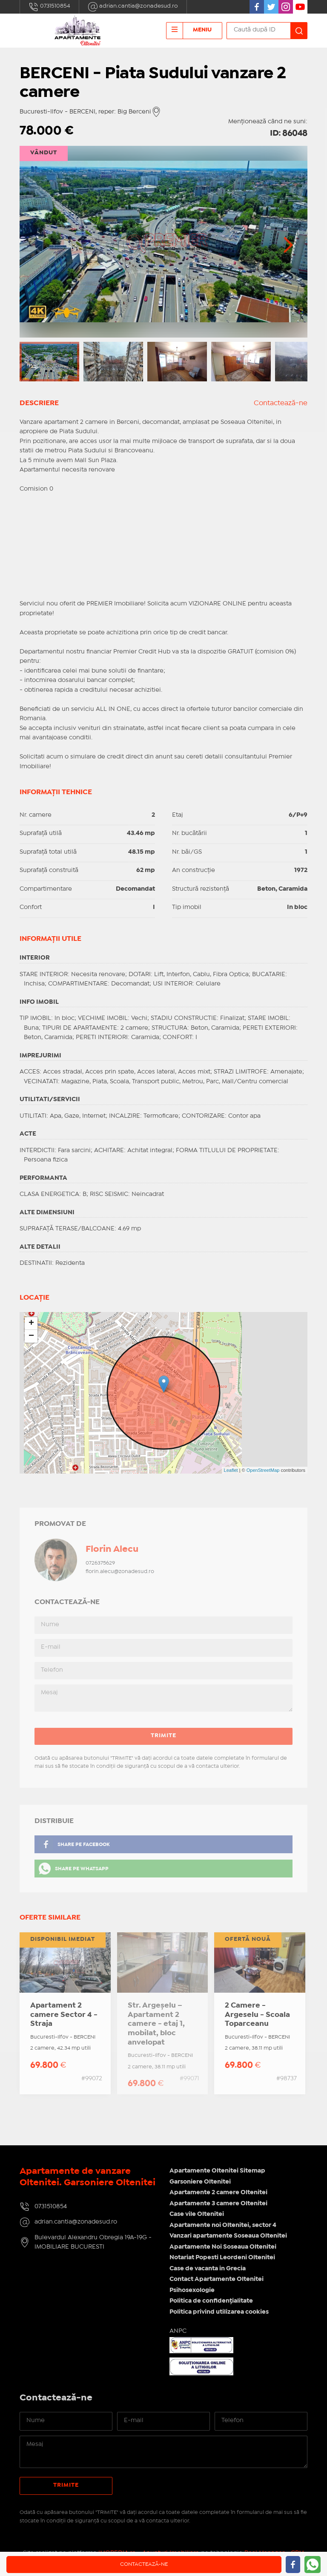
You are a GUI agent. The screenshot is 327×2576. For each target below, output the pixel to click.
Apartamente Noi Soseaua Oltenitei (222, 2246)
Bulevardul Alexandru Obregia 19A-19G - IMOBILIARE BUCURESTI (93, 2242)
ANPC (177, 2331)
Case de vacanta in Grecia (207, 2268)
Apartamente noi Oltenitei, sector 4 (222, 2225)
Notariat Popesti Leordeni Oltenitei (222, 2257)
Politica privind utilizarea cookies (219, 2312)
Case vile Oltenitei (196, 2214)
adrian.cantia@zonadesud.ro (133, 7)
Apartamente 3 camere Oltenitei (218, 2203)
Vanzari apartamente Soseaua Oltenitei (228, 2235)
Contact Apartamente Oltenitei (216, 2279)
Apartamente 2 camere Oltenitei (218, 2192)
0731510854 (49, 7)
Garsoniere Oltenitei (200, 2181)
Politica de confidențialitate (211, 2300)
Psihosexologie (192, 2290)
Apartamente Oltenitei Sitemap (217, 2170)
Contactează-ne (280, 403)
